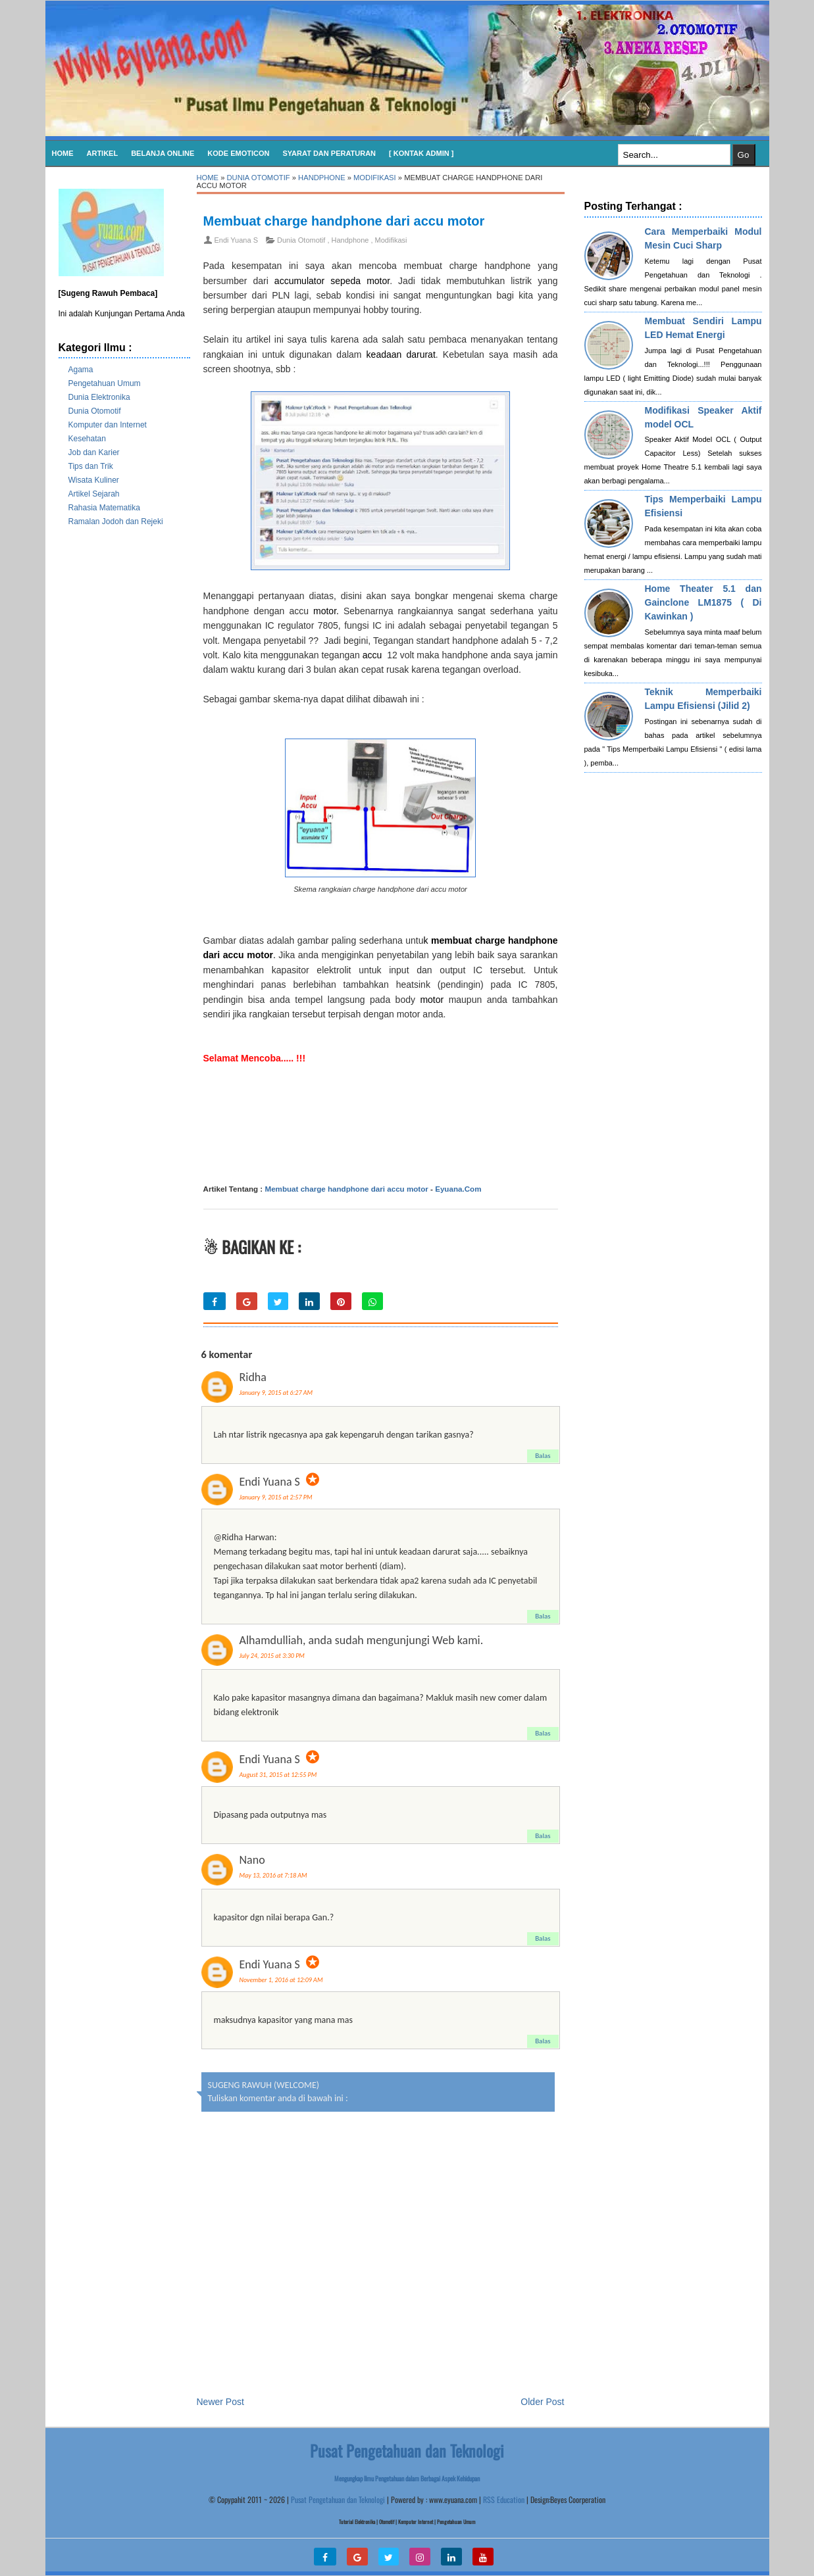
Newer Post (220, 2401)
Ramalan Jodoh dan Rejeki (115, 521)
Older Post (542, 2401)
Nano (252, 1860)
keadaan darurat (401, 354)
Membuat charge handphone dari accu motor (344, 221)
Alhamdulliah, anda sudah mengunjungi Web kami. (362, 1640)
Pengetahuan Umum (104, 383)
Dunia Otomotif (94, 411)
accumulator (299, 281)
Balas (542, 1455)
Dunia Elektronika (99, 397)
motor (322, 611)
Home (63, 153)
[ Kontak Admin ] (421, 153)
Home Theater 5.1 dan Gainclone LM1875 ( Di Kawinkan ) (703, 602)
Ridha (253, 1377)
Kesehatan (87, 438)
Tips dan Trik (90, 466)
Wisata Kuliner (93, 480)
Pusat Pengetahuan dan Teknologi (338, 2499)
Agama (80, 369)
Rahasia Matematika (104, 507)
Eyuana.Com (458, 1188)
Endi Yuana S (270, 1481)
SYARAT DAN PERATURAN (329, 153)
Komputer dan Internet (107, 424)
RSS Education (503, 2499)
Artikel (102, 153)
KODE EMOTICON (238, 153)
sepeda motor (360, 281)
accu (372, 655)
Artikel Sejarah (94, 493)
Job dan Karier (94, 452)
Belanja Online (162, 153)
